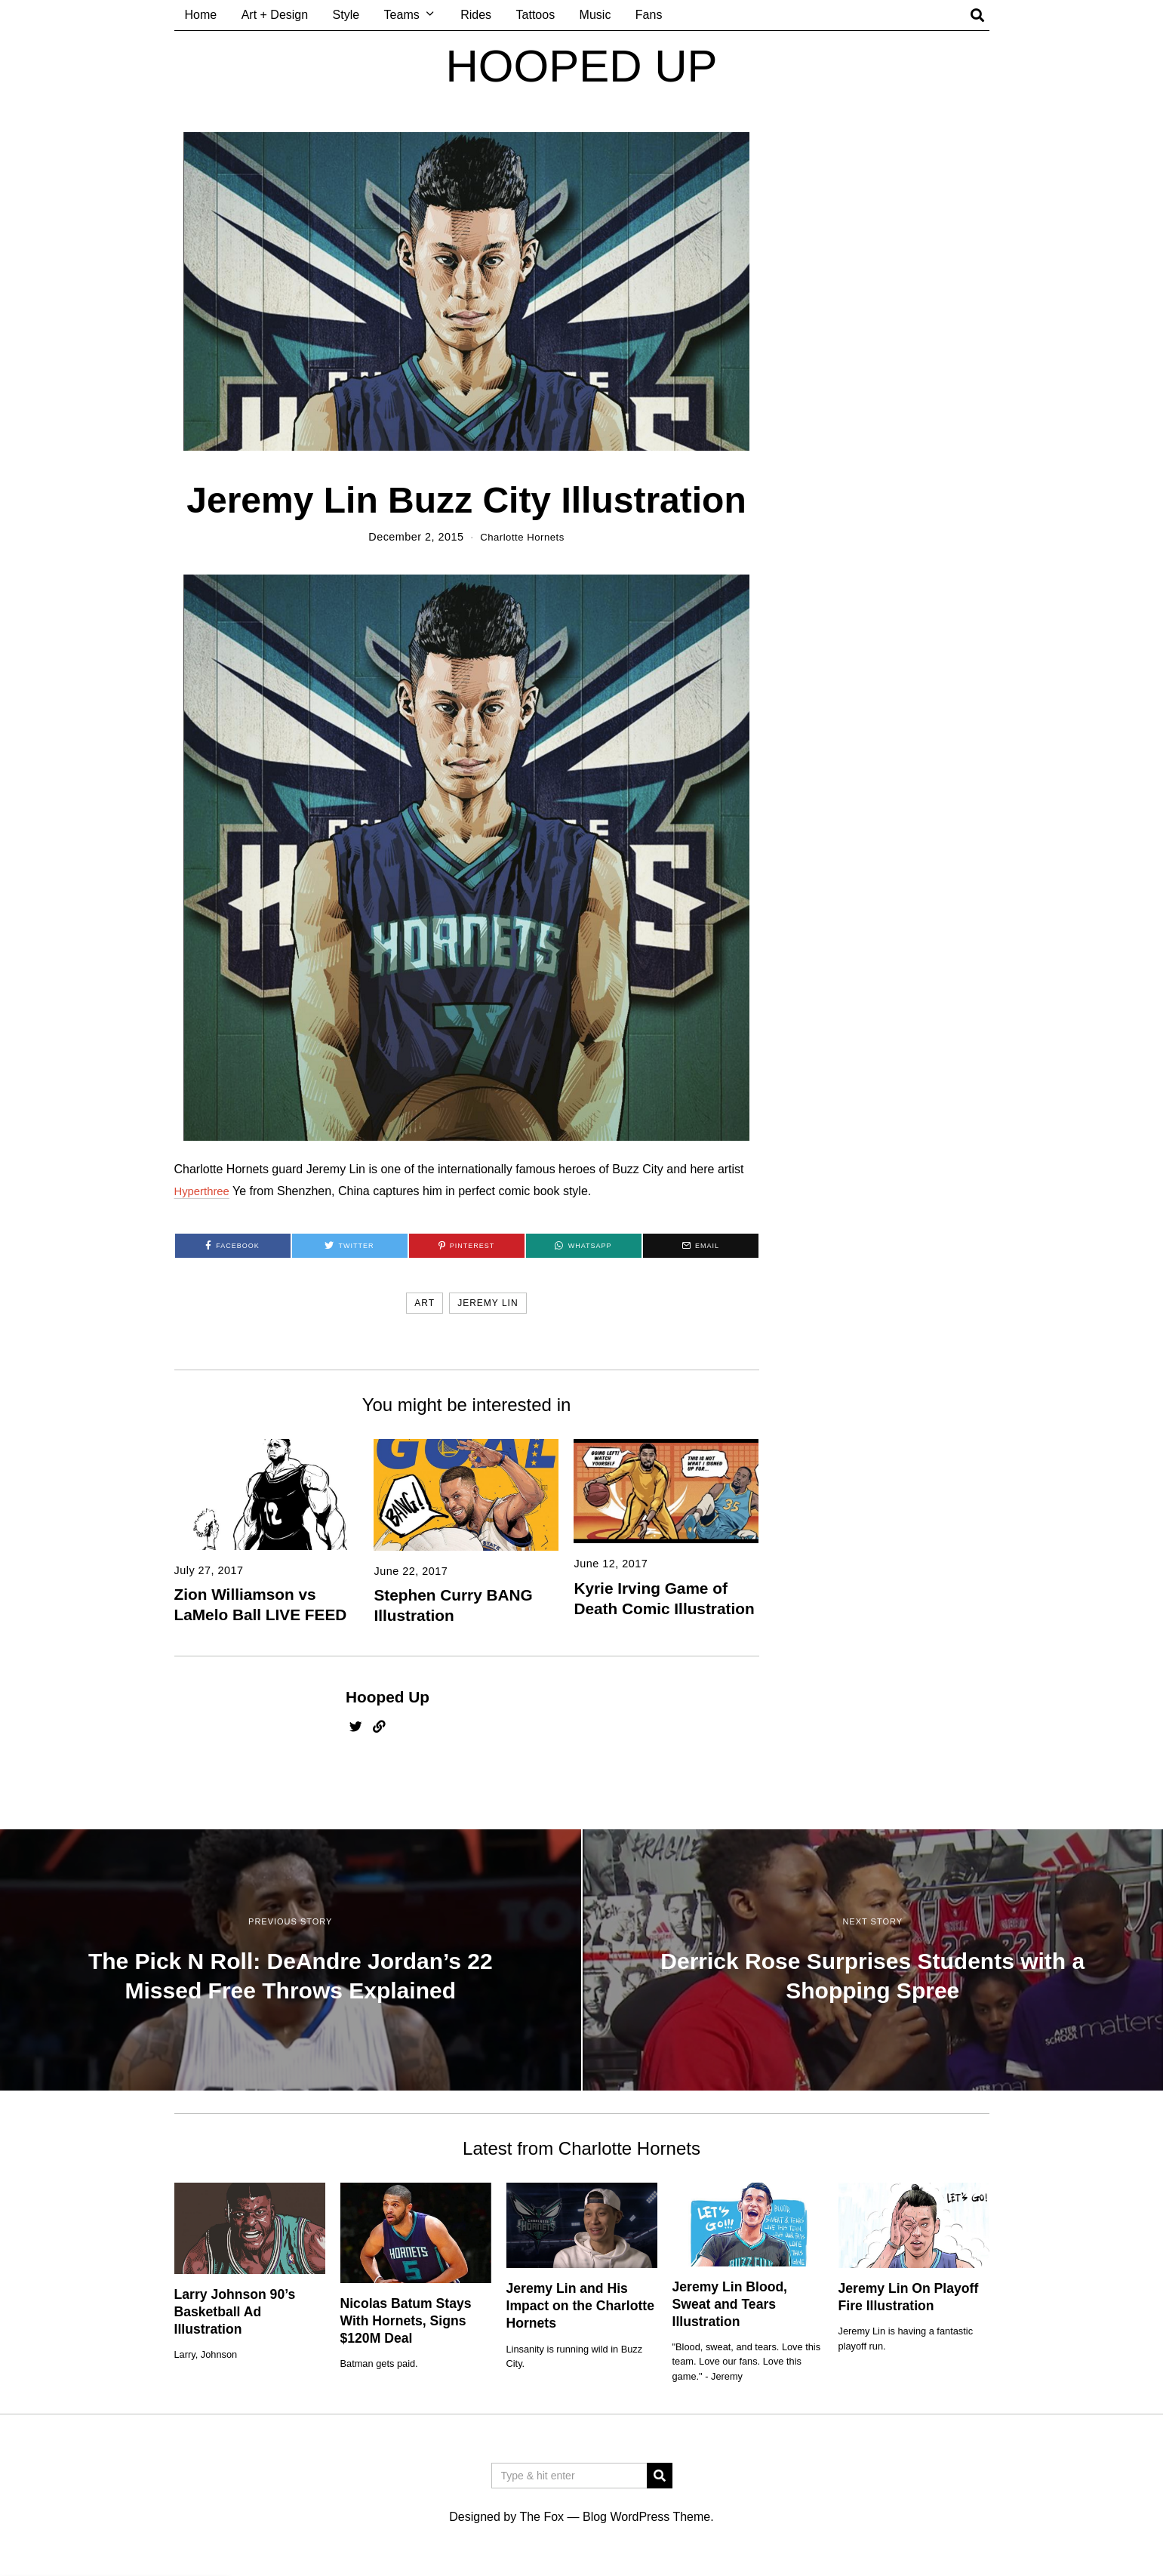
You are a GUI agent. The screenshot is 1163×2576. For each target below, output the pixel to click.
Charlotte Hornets (522, 537)
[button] (659, 2475)
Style (346, 14)
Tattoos (535, 14)
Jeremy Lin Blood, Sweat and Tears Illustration (730, 2304)
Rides (475, 14)
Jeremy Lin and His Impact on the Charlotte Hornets (580, 2306)
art (424, 1303)
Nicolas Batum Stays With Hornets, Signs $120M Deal (406, 2321)
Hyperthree (204, 1191)
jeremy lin (487, 1303)
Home (201, 14)
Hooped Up (387, 1697)
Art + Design (275, 14)
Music (595, 14)
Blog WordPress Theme (646, 2516)
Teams (402, 14)
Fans (649, 14)
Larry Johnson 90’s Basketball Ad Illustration (235, 2312)
